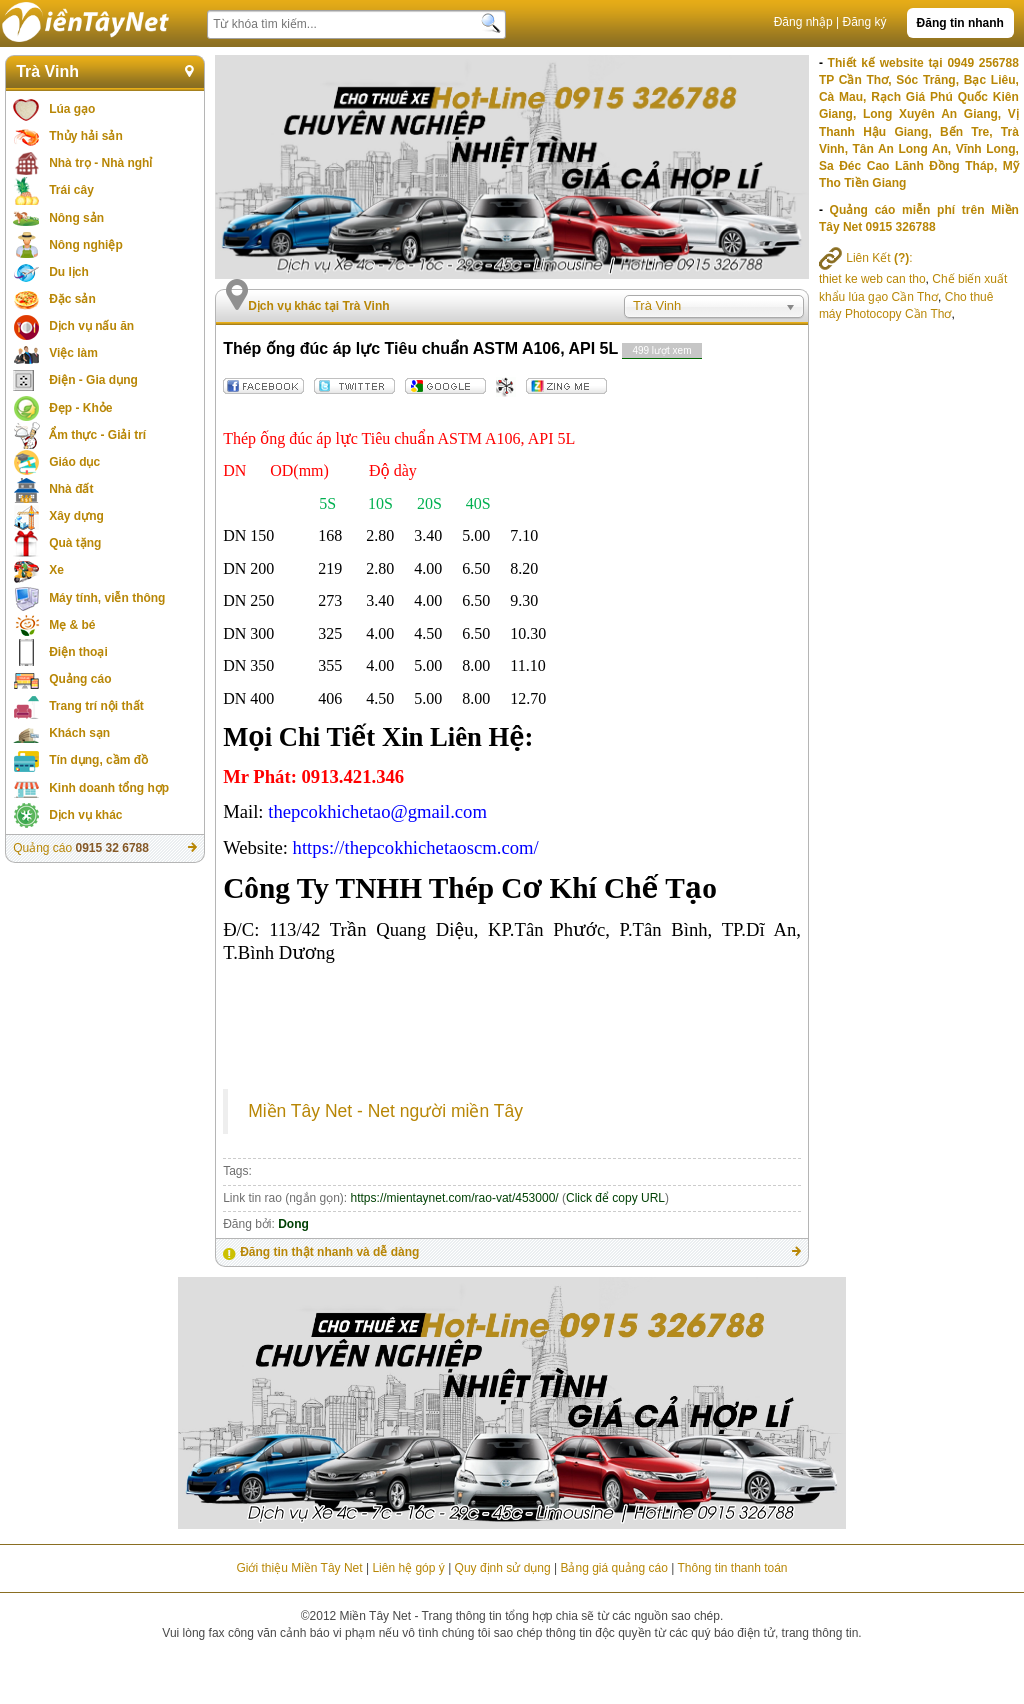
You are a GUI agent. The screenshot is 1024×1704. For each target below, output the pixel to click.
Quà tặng (75, 543)
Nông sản (76, 218)
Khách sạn (79, 733)
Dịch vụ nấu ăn (91, 326)
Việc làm (73, 353)
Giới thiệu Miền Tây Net (299, 1568)
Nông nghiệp (86, 245)
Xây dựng (76, 516)
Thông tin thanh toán (732, 1568)
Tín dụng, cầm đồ (98, 760)
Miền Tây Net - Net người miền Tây (385, 1111)
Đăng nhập (803, 22)
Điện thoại (78, 652)
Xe (56, 570)
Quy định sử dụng (503, 1568)
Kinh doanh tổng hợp (109, 788)
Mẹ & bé (72, 625)
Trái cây (71, 190)
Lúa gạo (72, 109)
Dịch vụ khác (85, 815)
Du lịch (69, 272)
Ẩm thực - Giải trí (97, 435)
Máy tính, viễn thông (107, 598)
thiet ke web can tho (872, 279)
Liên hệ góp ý (408, 1568)
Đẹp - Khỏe (80, 408)
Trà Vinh (47, 71)
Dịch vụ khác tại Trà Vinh (319, 306)
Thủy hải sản (86, 136)
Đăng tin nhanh (960, 23)
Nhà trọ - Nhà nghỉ (100, 163)
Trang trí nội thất (96, 706)
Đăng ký (865, 22)
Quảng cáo (80, 679)
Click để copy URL (615, 1198)
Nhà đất (71, 489)
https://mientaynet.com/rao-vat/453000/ (455, 1198)
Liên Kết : (866, 258)
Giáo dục (74, 462)
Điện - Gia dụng (93, 380)
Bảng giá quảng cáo (613, 1568)
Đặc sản (72, 299)
